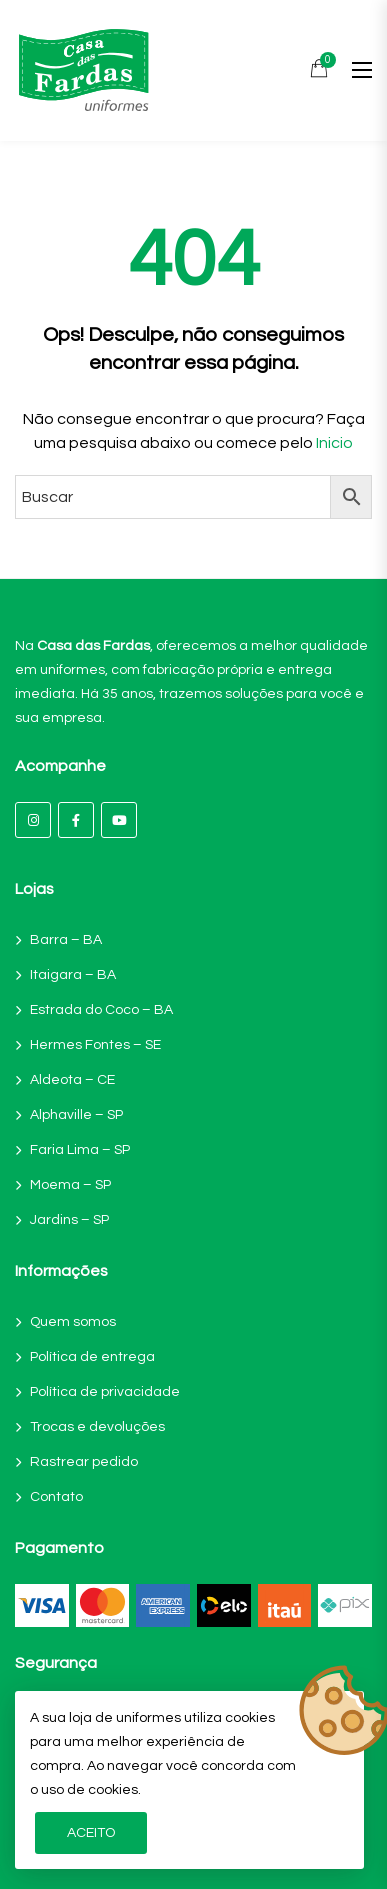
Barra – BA (66, 940)
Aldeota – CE (72, 1080)
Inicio (334, 443)
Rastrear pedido (84, 1462)
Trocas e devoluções (97, 1427)
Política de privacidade (105, 1392)
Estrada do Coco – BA (101, 1010)
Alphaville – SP (76, 1115)
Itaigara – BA (73, 975)
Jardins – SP (69, 1220)
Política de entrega (92, 1357)
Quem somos (73, 1322)
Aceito (91, 1833)
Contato (56, 1497)
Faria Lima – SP (80, 1150)
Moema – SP (70, 1185)
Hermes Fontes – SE (95, 1045)
